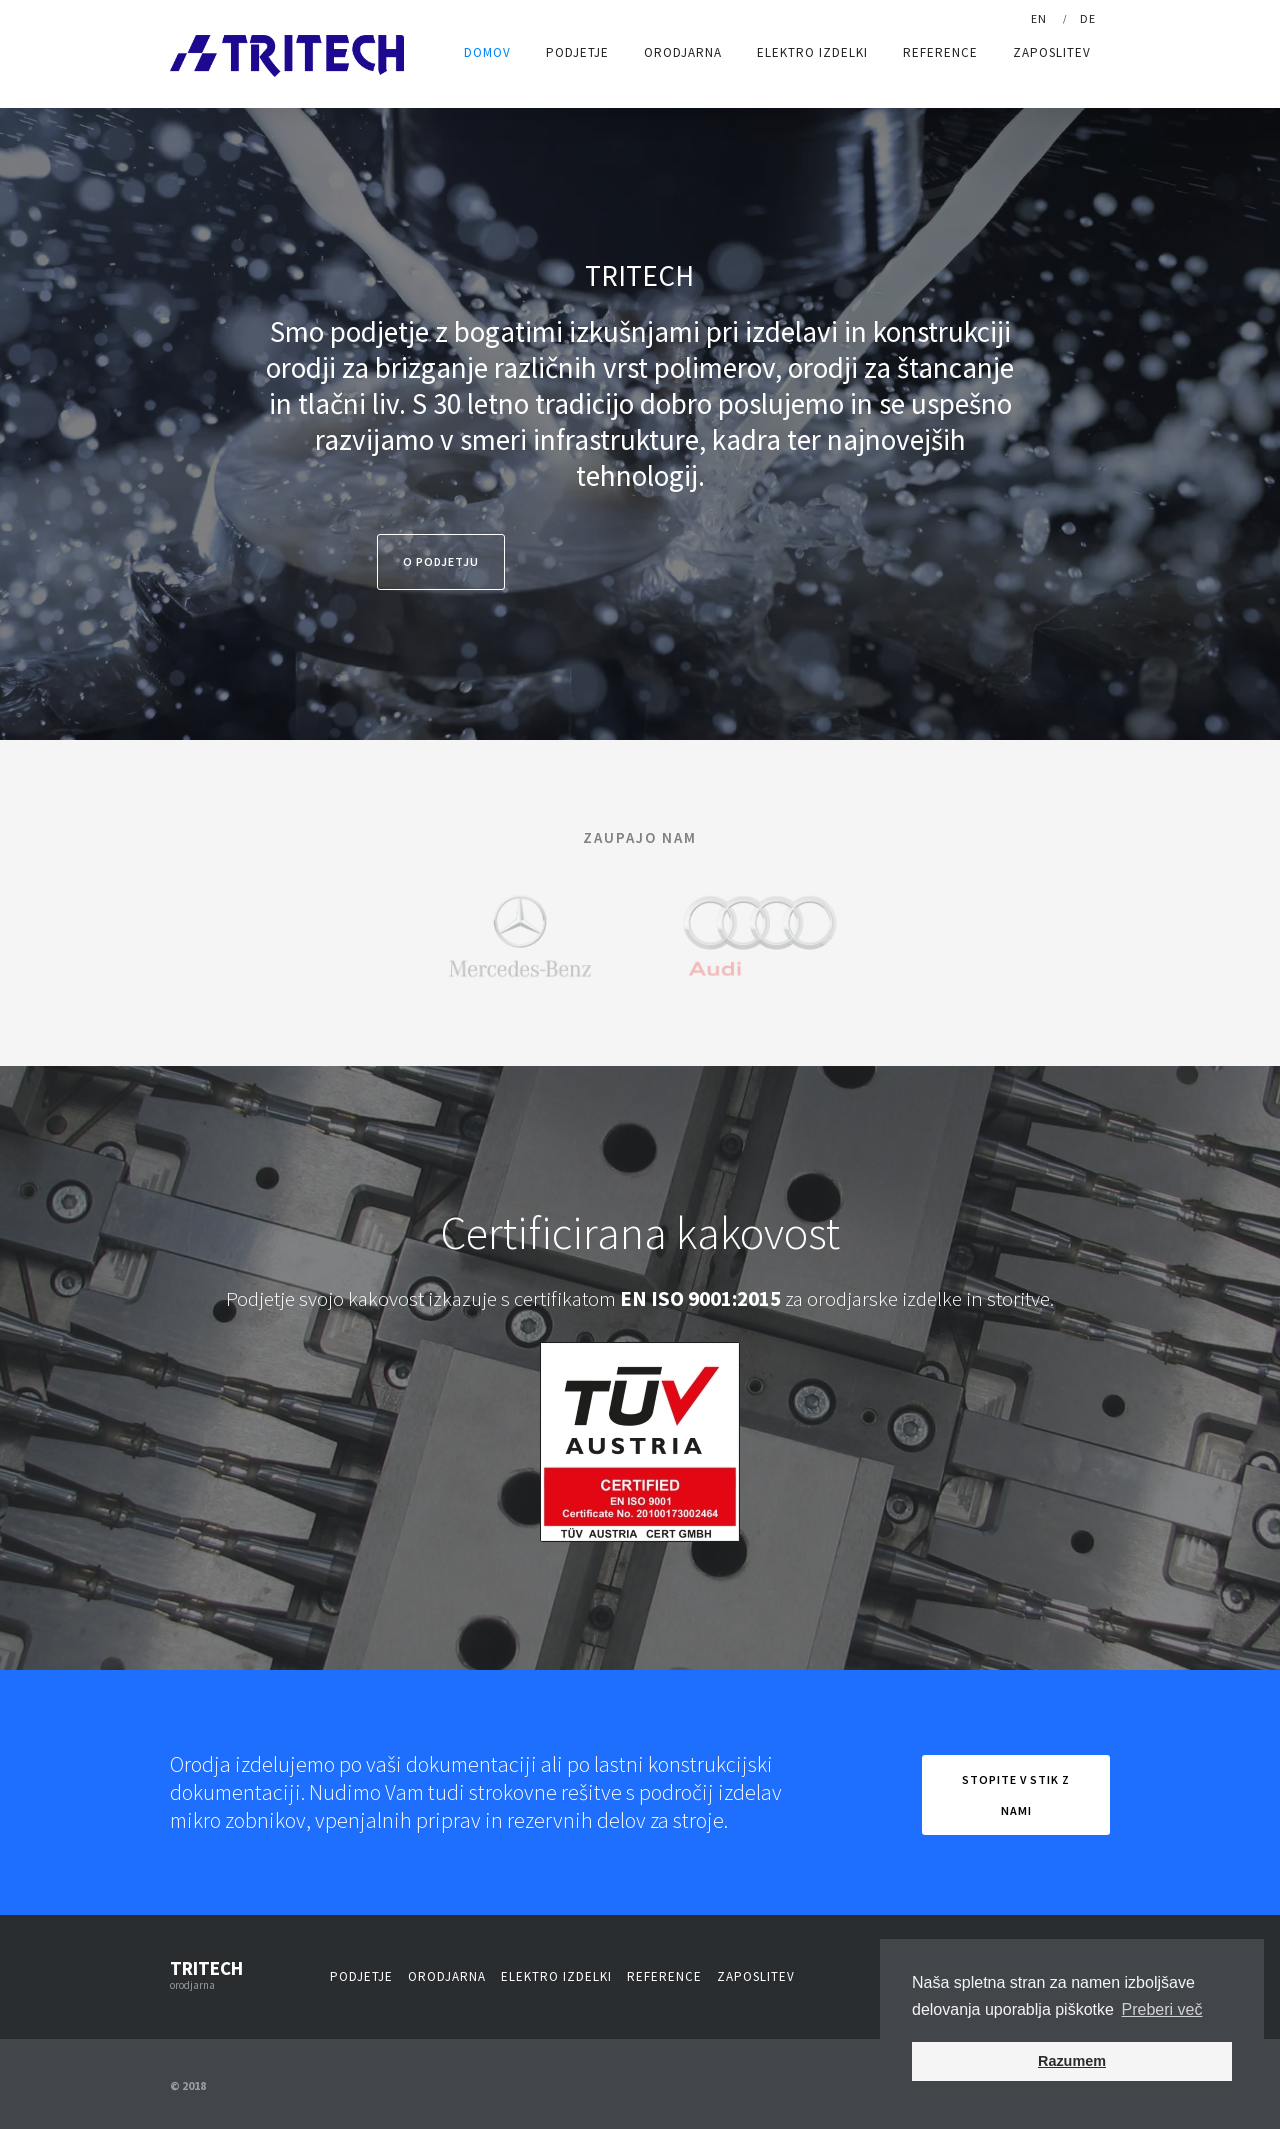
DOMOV (487, 52)
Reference (940, 52)
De (1088, 18)
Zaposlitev (1052, 52)
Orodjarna (683, 52)
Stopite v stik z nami (1016, 1795)
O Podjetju (441, 561)
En (1039, 18)
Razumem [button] (1072, 2061)
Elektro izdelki (812, 52)
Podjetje (577, 52)
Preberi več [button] (1162, 2009)
